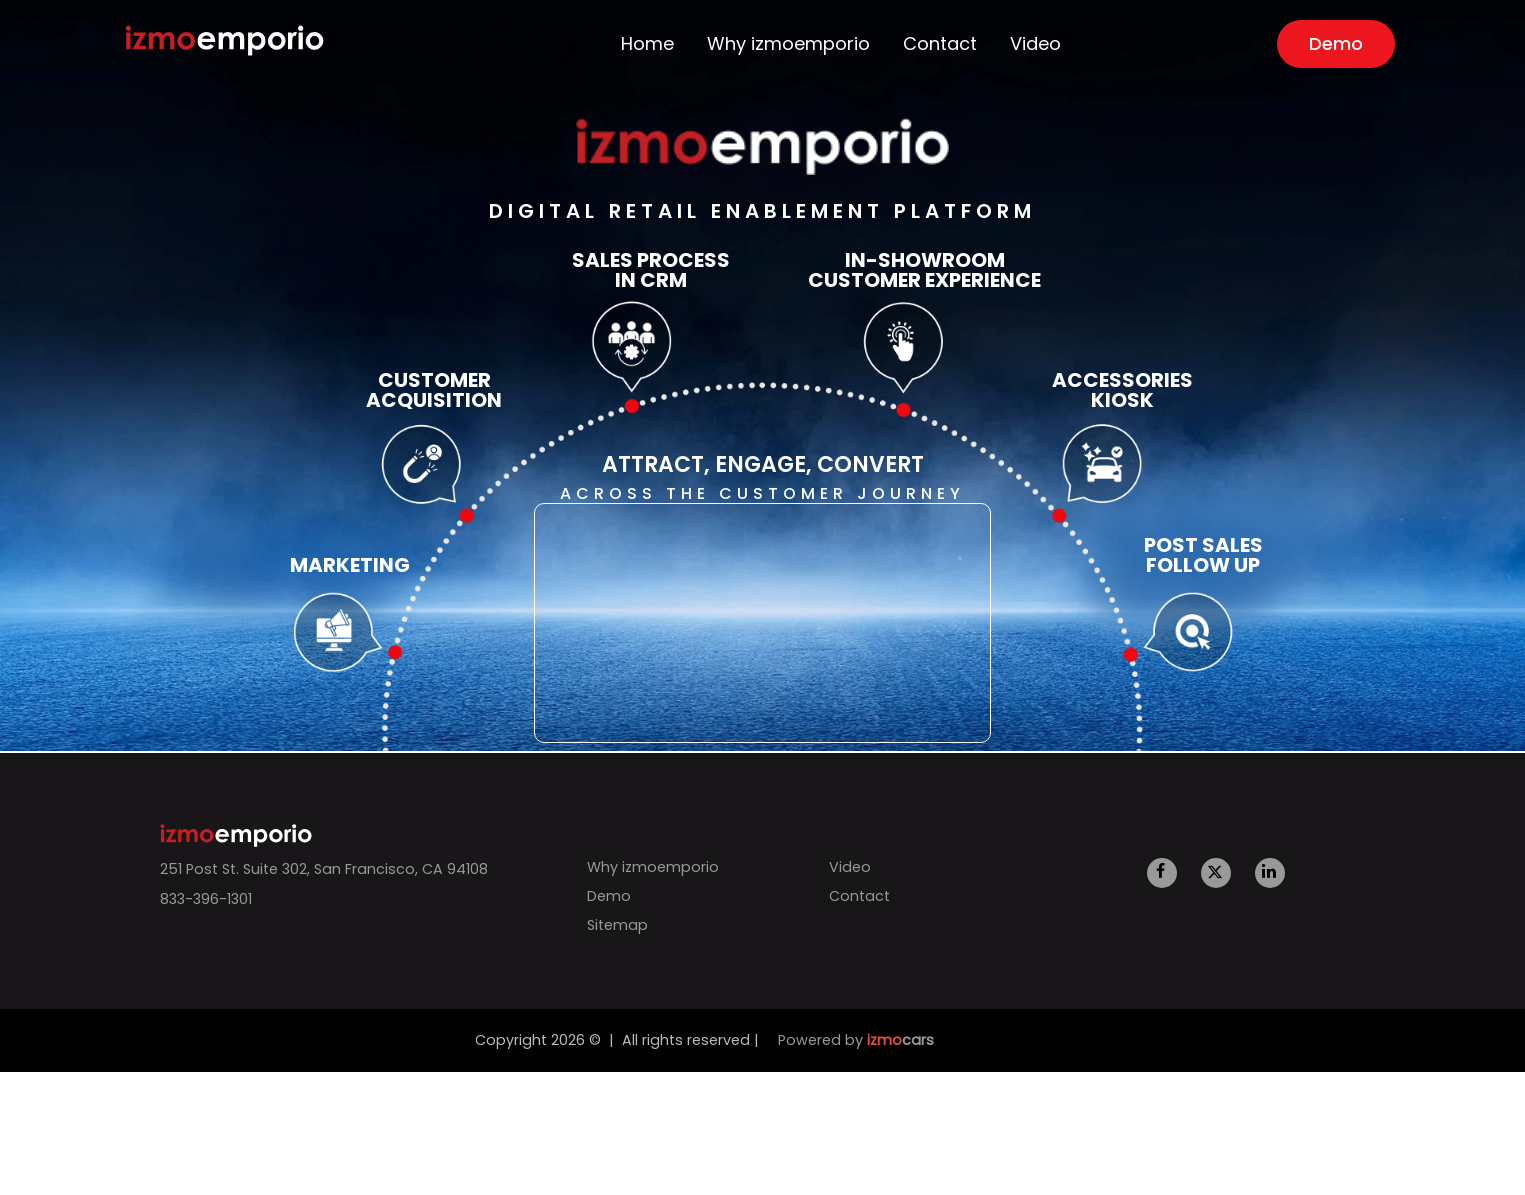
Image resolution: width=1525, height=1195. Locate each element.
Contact (936, 44)
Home (685, 44)
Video (1018, 44)
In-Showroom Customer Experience (924, 270)
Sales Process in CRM (651, 270)
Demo (1315, 43)
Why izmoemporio (807, 44)
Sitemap (610, 925)
